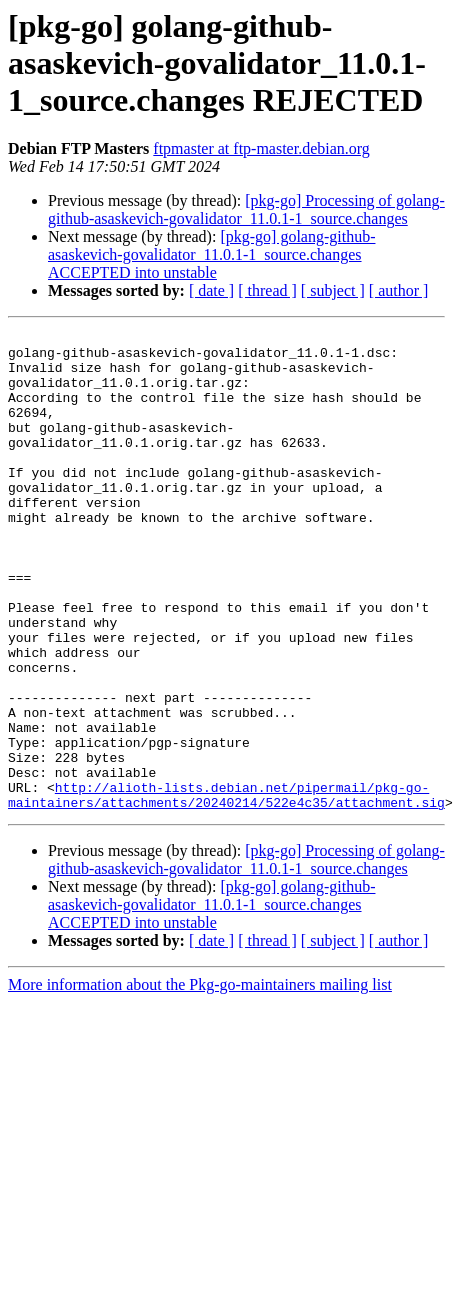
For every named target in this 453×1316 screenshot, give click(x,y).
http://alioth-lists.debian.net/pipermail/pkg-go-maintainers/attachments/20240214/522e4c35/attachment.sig (226, 889)
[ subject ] (333, 290)
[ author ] (399, 290)
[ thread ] (267, 290)
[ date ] (211, 290)
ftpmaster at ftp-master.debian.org (261, 148)
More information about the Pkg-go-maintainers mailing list (200, 1080)
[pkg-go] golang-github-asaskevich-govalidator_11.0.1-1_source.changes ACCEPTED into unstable (211, 254)
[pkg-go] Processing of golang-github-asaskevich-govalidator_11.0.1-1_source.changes (246, 209)
